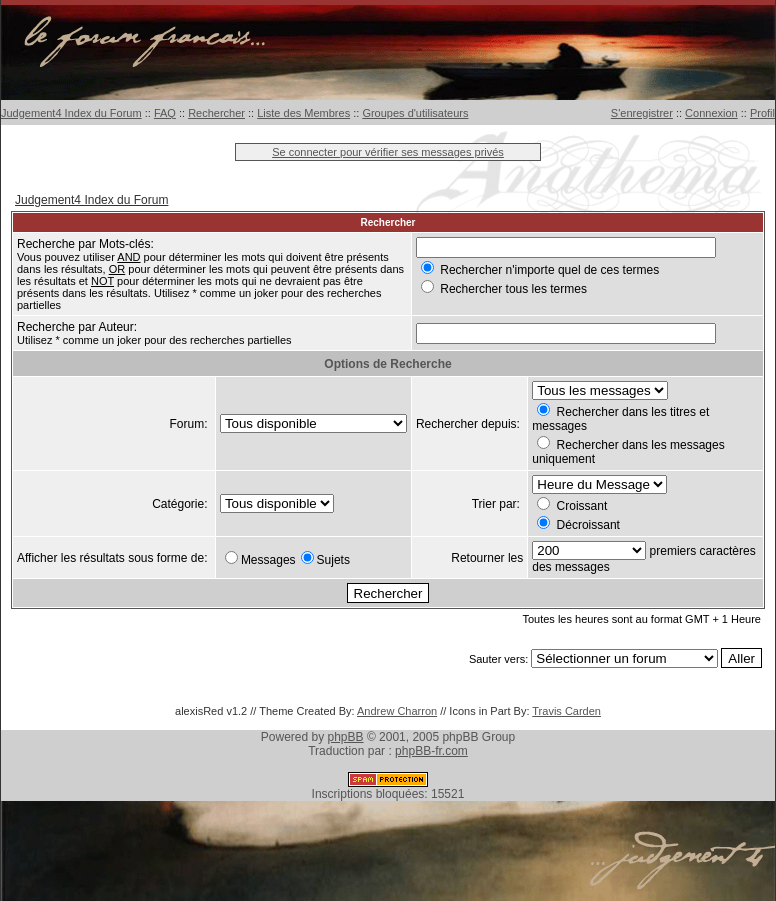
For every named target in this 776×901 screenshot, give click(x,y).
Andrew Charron (397, 711)
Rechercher (216, 113)
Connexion (711, 113)
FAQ (165, 113)
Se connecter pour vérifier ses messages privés (388, 152)
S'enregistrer (642, 113)
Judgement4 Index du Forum (71, 113)
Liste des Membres (303, 113)
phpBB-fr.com (431, 751)
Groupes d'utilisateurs (415, 113)
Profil (762, 113)
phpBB (346, 737)
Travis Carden (566, 711)
